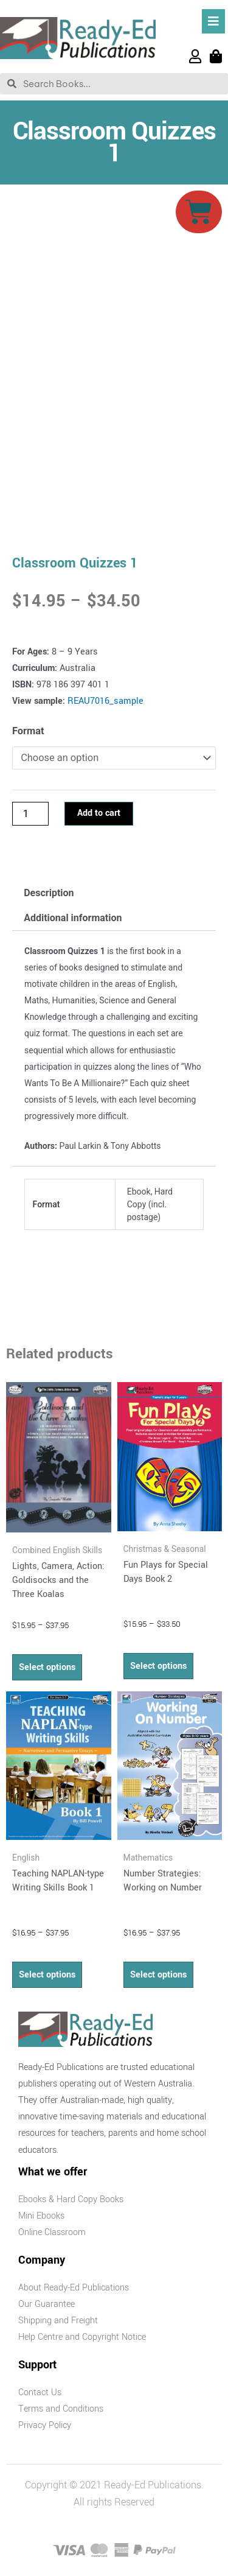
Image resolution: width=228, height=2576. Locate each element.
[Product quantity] (30, 813)
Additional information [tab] (73, 918)
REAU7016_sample (105, 701)
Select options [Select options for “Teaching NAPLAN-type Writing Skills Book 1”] (47, 1974)
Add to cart (98, 813)
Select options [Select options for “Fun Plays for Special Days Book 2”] (158, 1666)
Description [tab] (49, 893)
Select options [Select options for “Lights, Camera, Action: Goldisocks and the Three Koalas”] (47, 1667)
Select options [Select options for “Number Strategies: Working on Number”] (158, 1974)
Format (28, 731)
